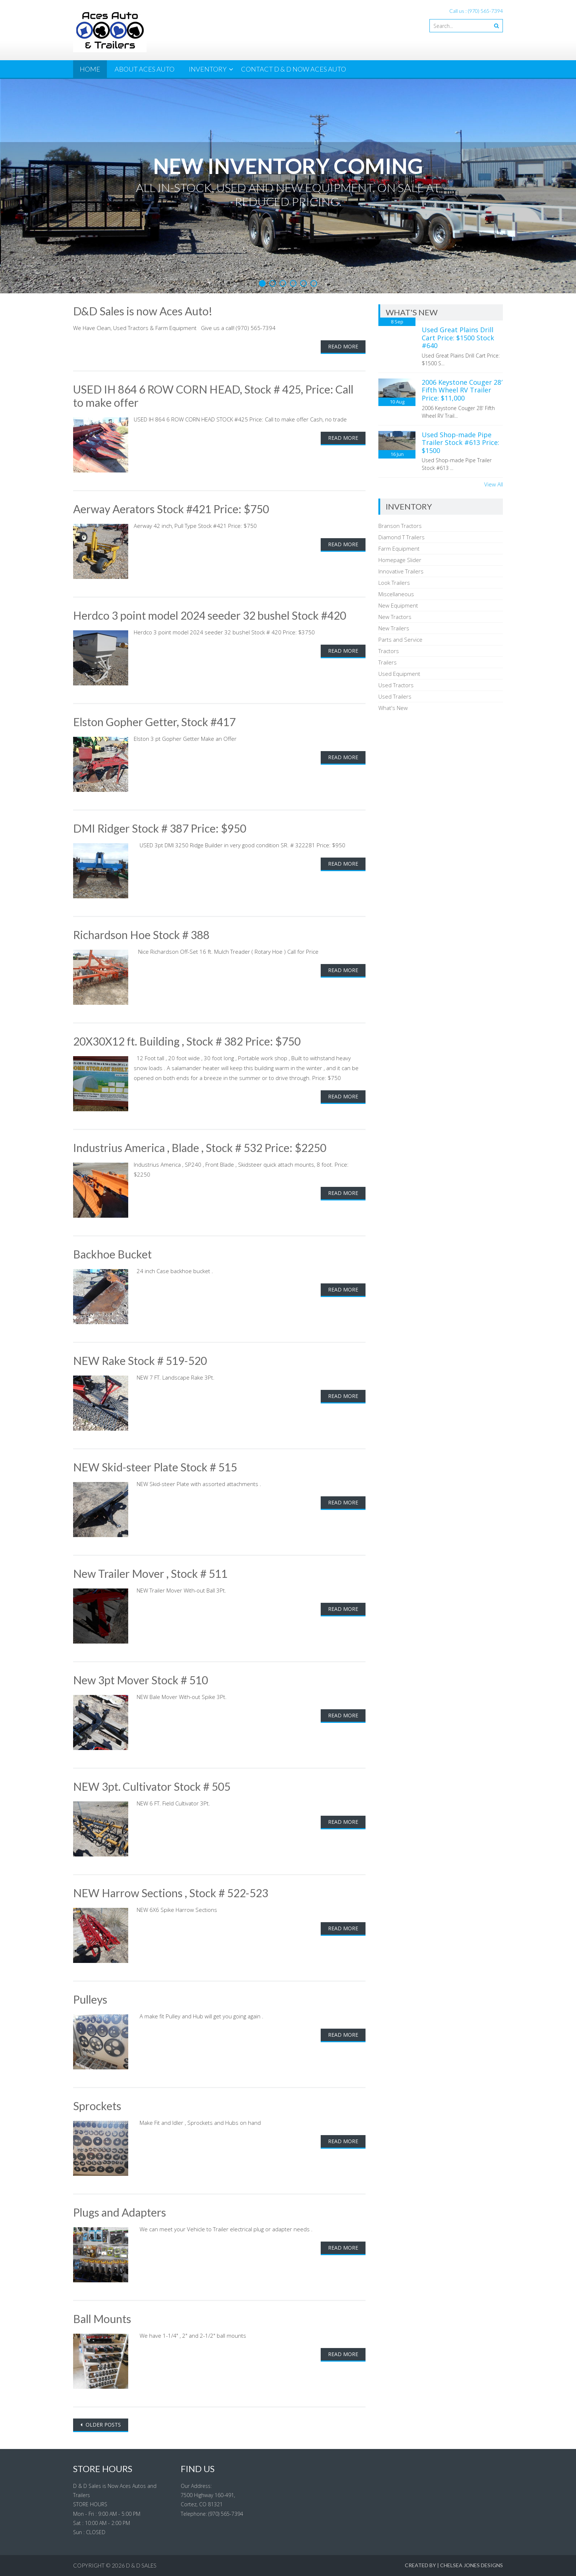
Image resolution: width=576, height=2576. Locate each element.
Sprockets (97, 2105)
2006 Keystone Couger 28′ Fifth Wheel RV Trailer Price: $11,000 (462, 390)
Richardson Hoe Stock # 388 (141, 934)
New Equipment (398, 605)
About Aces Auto (144, 69)
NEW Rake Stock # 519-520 (140, 1360)
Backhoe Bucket (112, 1254)
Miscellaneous (396, 594)
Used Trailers (394, 696)
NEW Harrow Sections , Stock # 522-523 (170, 1892)
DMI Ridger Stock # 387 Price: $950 (159, 828)
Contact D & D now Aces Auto (293, 69)
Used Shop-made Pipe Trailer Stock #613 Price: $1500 (460, 442)
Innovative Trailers (401, 571)
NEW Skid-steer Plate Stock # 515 (155, 1467)
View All (493, 484)
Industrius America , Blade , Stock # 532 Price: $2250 (199, 1147)
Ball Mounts (102, 2318)
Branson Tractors (400, 525)
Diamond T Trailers (401, 537)
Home (90, 69)
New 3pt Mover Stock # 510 (140, 1679)
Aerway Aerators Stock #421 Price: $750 (171, 508)
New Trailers (393, 628)
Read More (343, 346)
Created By (420, 2565)
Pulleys (90, 1999)
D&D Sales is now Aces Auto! (142, 311)
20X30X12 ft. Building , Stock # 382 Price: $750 (186, 1041)
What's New (393, 707)
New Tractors (394, 616)
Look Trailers (394, 582)
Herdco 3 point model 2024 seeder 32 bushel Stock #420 (209, 615)
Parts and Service (400, 639)
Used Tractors (396, 685)
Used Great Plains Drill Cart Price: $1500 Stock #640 (458, 337)
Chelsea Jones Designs (471, 2565)
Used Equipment (399, 673)
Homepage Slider (399, 560)
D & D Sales (141, 2565)
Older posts (102, 2424)
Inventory (208, 69)
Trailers (387, 662)
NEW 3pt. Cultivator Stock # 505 (151, 1786)
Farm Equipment (399, 548)
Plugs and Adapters (119, 2212)
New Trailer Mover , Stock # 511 (150, 1573)
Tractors (388, 651)
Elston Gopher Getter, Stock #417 (154, 721)
